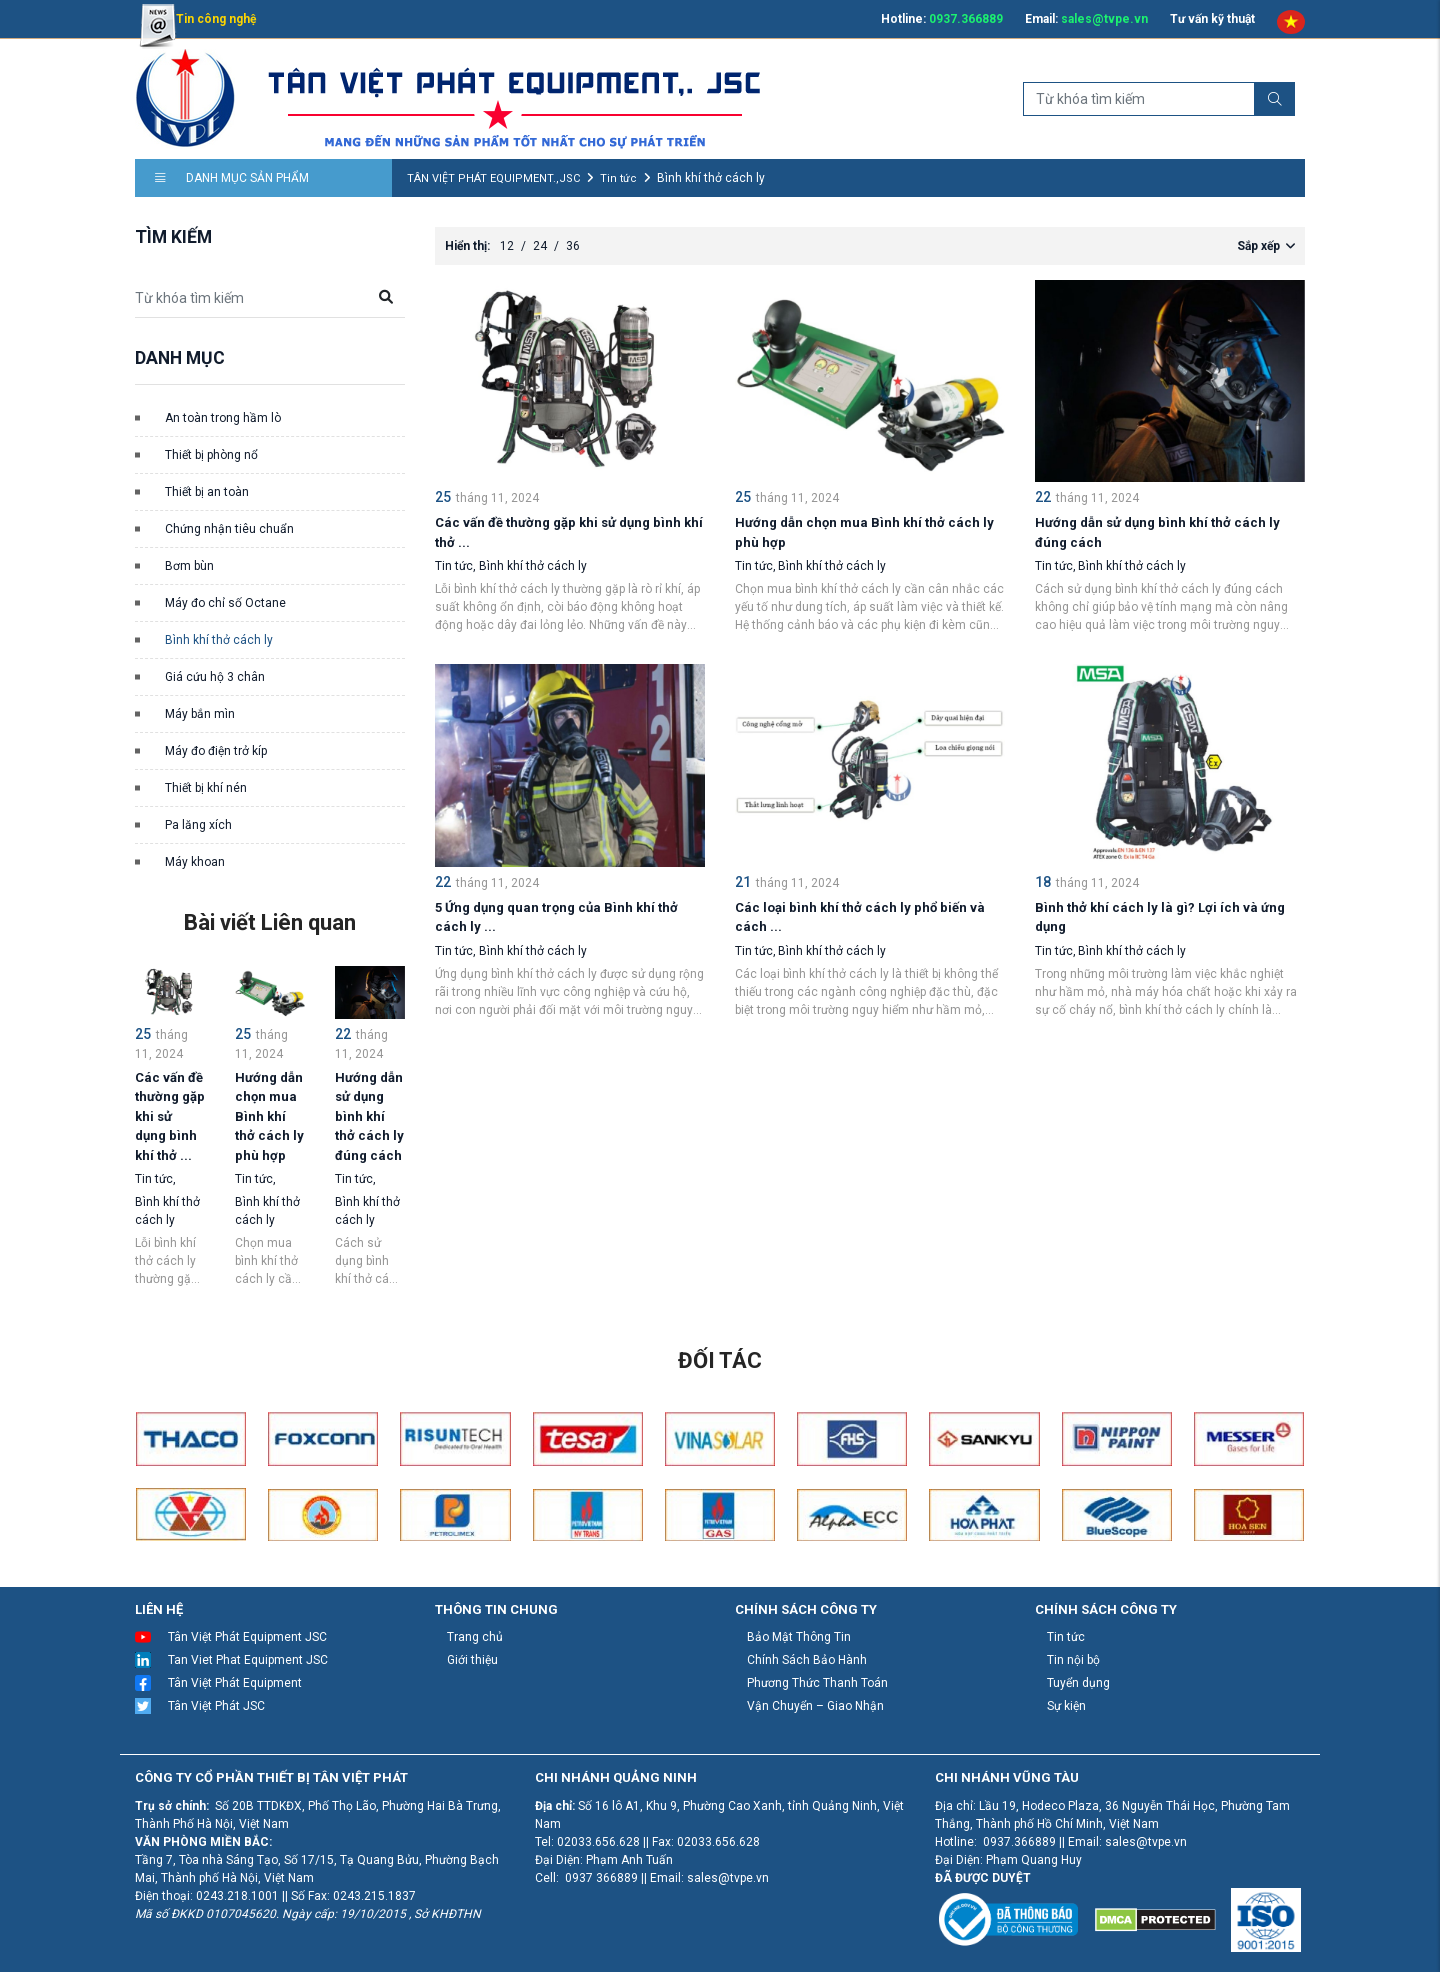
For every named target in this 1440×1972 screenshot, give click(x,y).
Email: (1086, 19)
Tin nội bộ (1073, 1660)
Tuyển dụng (1078, 1683)
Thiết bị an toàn (207, 492)
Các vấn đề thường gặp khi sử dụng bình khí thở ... (170, 1116)
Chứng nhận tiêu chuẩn (229, 529)
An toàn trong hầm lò (223, 418)
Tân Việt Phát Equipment (235, 1683)
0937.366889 (966, 19)
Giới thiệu (472, 1660)
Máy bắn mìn (200, 714)
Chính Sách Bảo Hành (807, 1660)
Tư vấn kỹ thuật (1212, 19)
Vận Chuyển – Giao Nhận (815, 1706)
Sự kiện (1066, 1706)
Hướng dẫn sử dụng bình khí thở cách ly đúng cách (369, 1116)
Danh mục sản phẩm (232, 178)
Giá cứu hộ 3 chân (215, 677)
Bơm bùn (189, 566)
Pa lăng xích (198, 825)
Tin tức (618, 178)
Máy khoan (195, 862)
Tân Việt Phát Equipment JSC (247, 1637)
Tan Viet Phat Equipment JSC (248, 1660)
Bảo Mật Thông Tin (799, 1637)
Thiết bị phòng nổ (211, 455)
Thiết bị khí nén (206, 788)
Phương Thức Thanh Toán (817, 1683)
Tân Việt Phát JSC (216, 1706)
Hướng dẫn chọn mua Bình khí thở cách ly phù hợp (269, 1116)
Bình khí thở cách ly (219, 640)
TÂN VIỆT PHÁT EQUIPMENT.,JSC (493, 178)
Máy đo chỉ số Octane (225, 603)
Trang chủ (475, 1637)
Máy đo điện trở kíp (216, 751)
